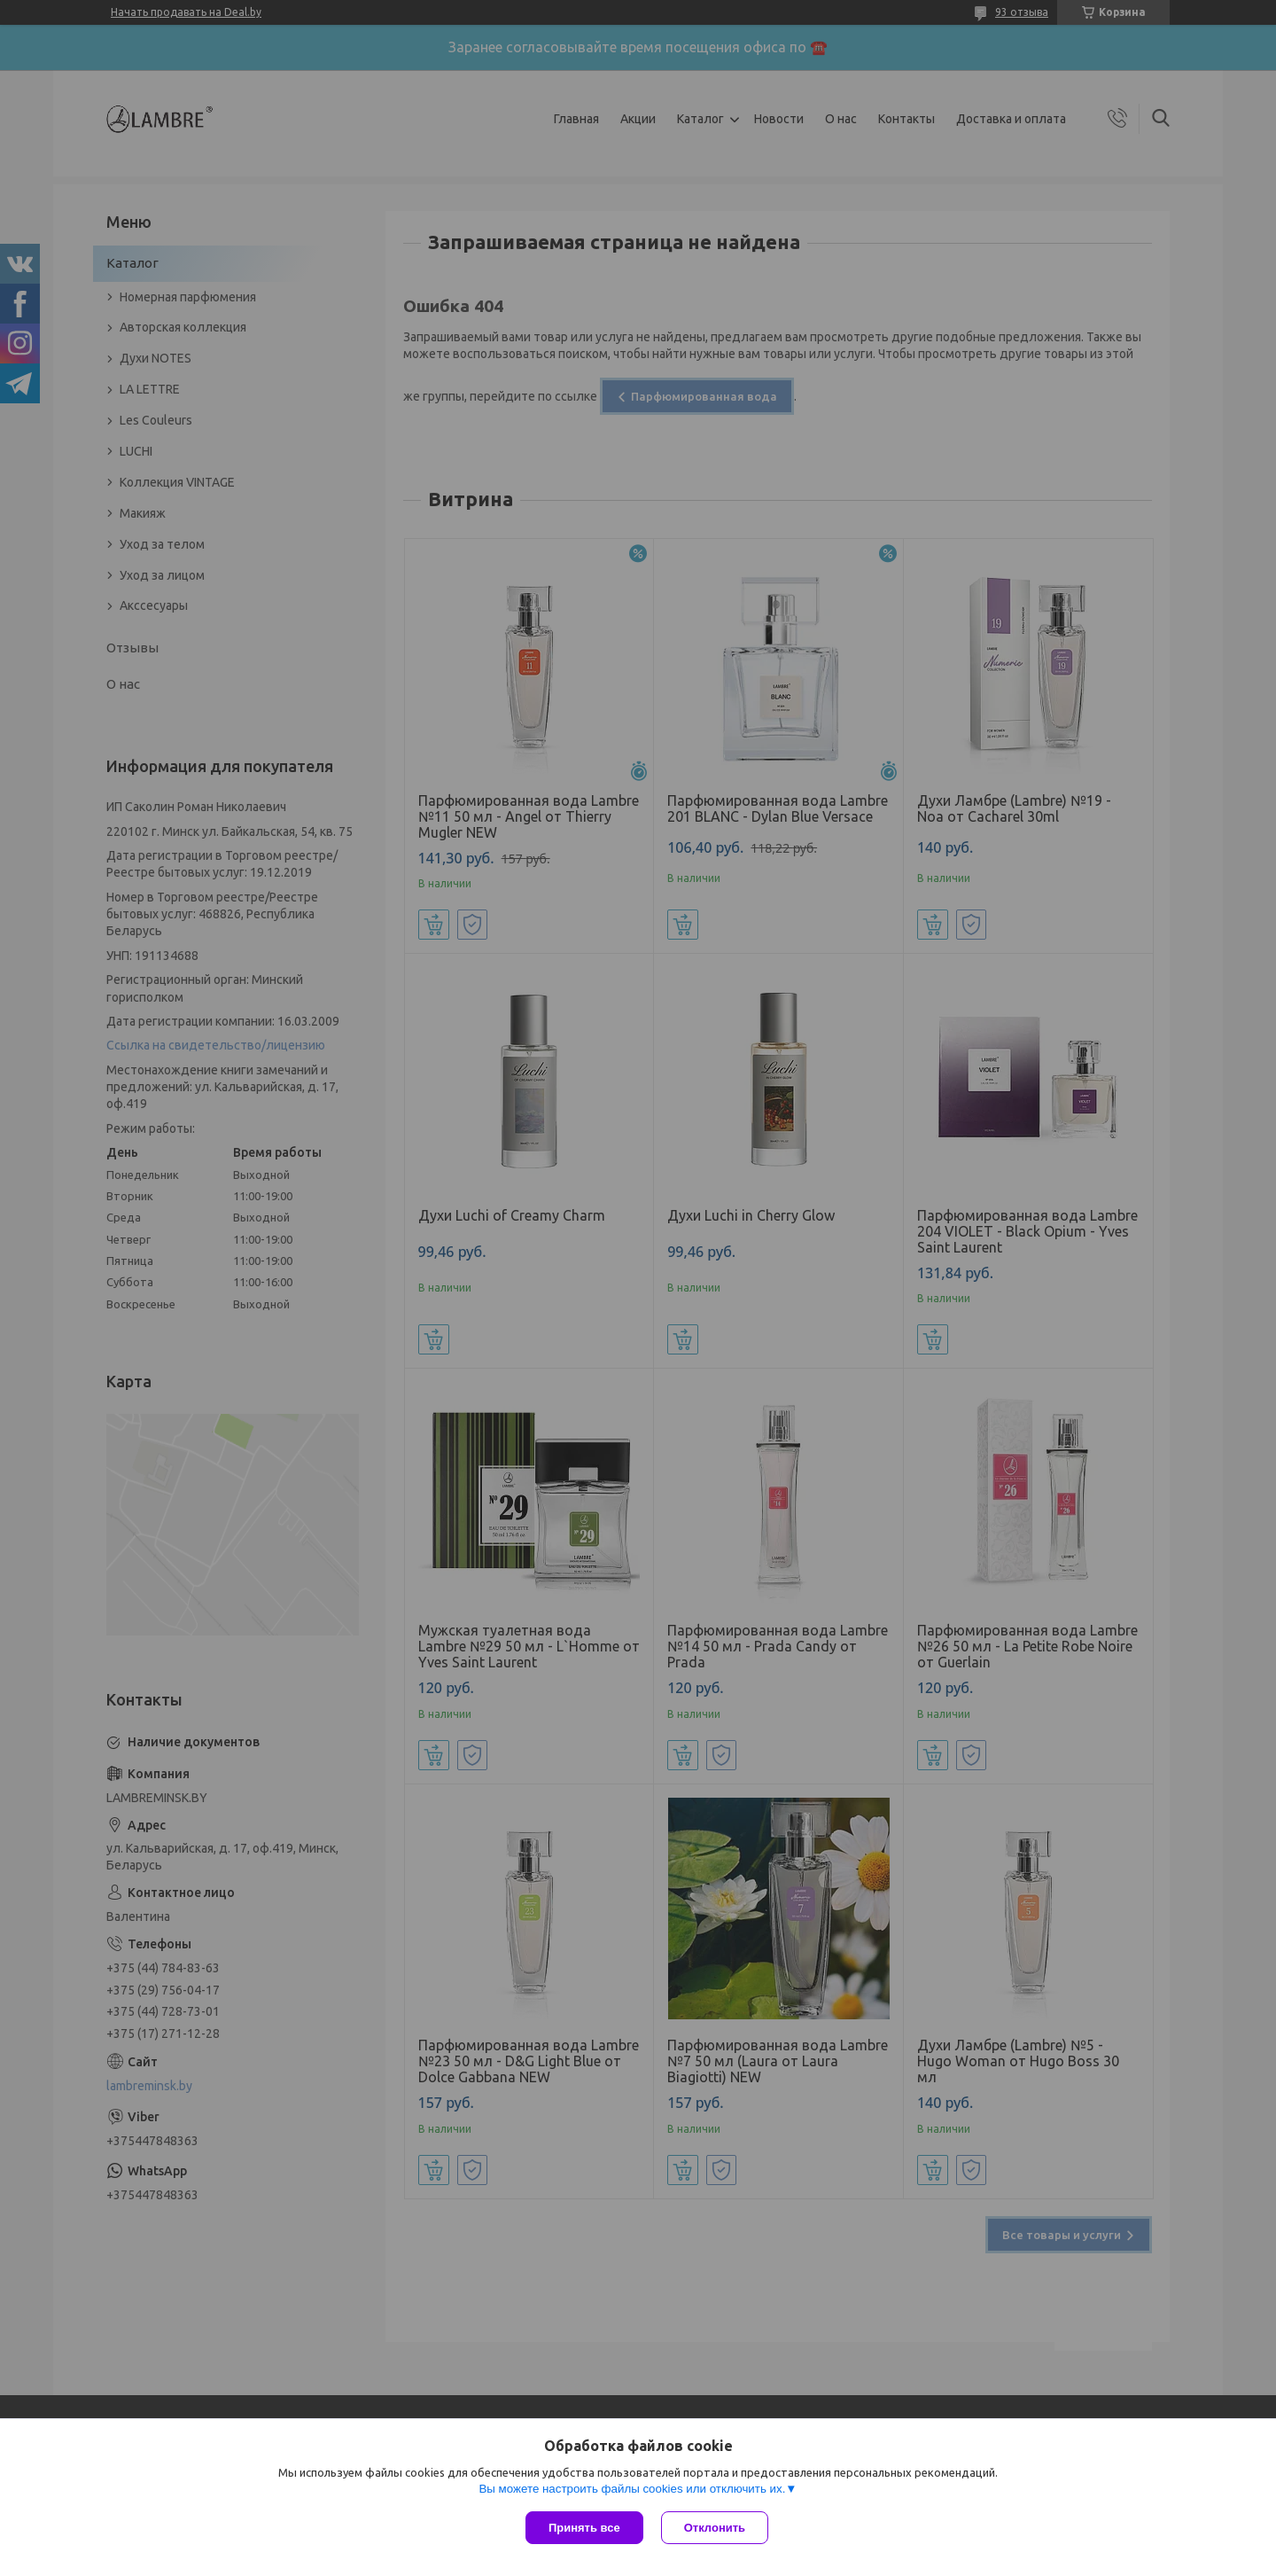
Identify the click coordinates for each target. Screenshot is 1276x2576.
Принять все (584, 2527)
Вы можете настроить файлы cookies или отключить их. (631, 2488)
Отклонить (714, 2527)
